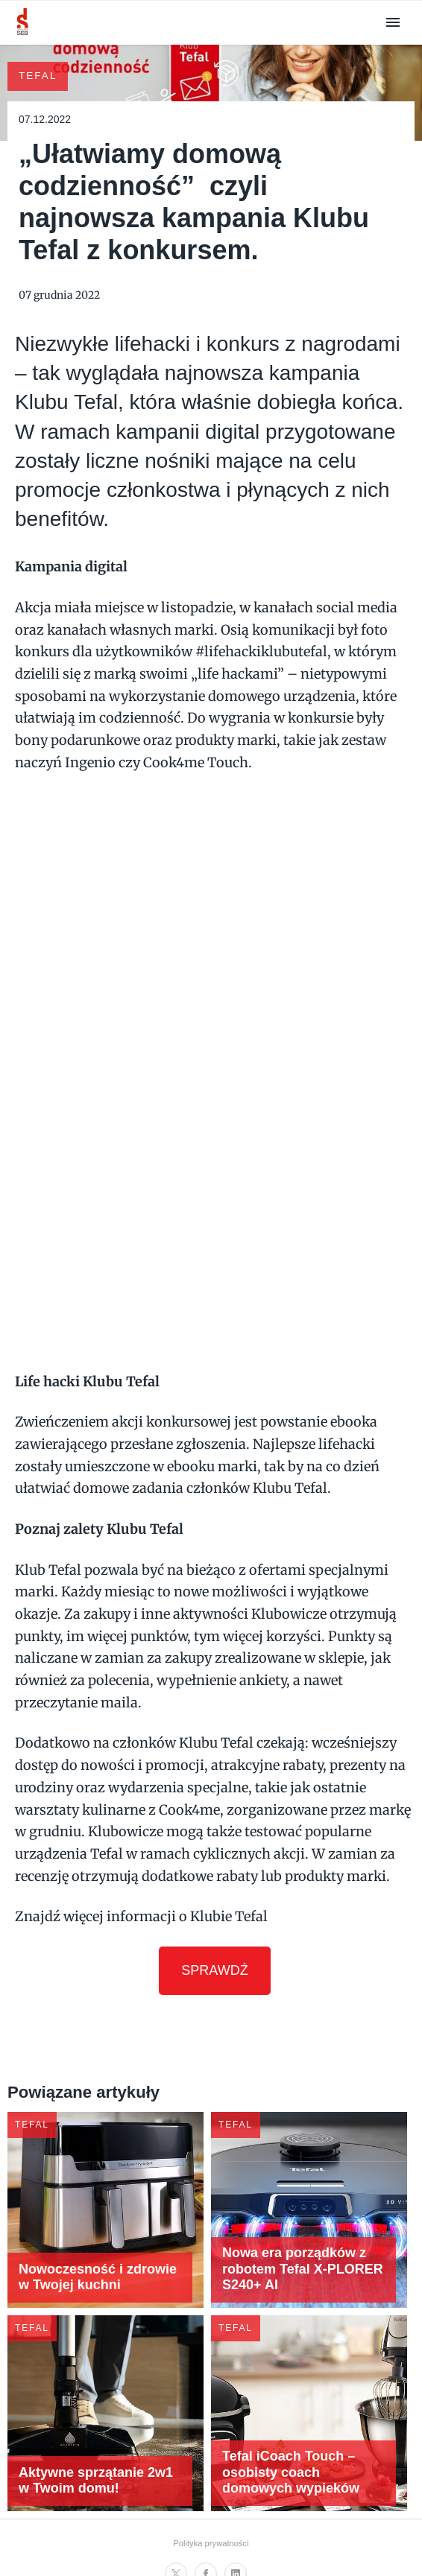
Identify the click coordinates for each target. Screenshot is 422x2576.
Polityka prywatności (210, 2533)
